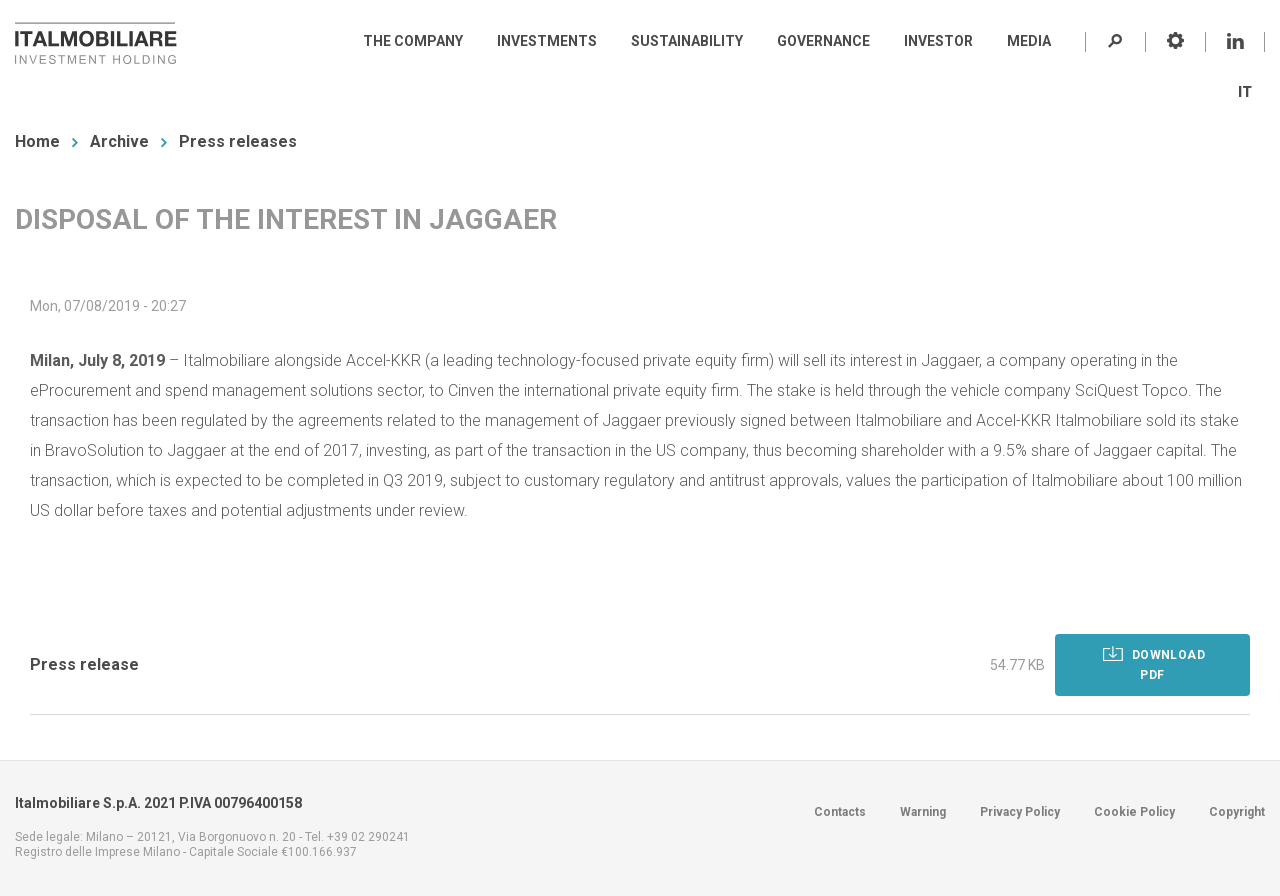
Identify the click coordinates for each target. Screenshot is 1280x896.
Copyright (1237, 812)
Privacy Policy (1020, 812)
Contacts (840, 812)
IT (1245, 92)
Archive (119, 141)
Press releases (238, 141)
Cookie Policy (1134, 812)
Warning (923, 812)
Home (37, 141)
